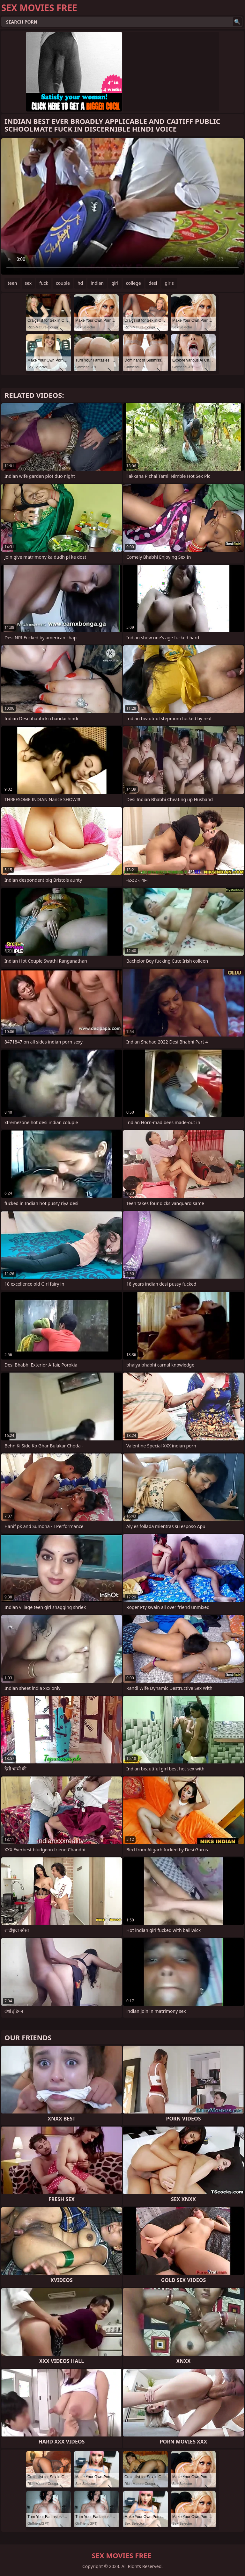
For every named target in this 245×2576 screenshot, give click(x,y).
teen (12, 283)
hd (80, 283)
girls (169, 283)
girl (114, 283)
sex (28, 283)
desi (153, 283)
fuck (43, 283)
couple (63, 283)
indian (97, 283)
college (133, 283)
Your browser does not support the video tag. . (122, 206)
